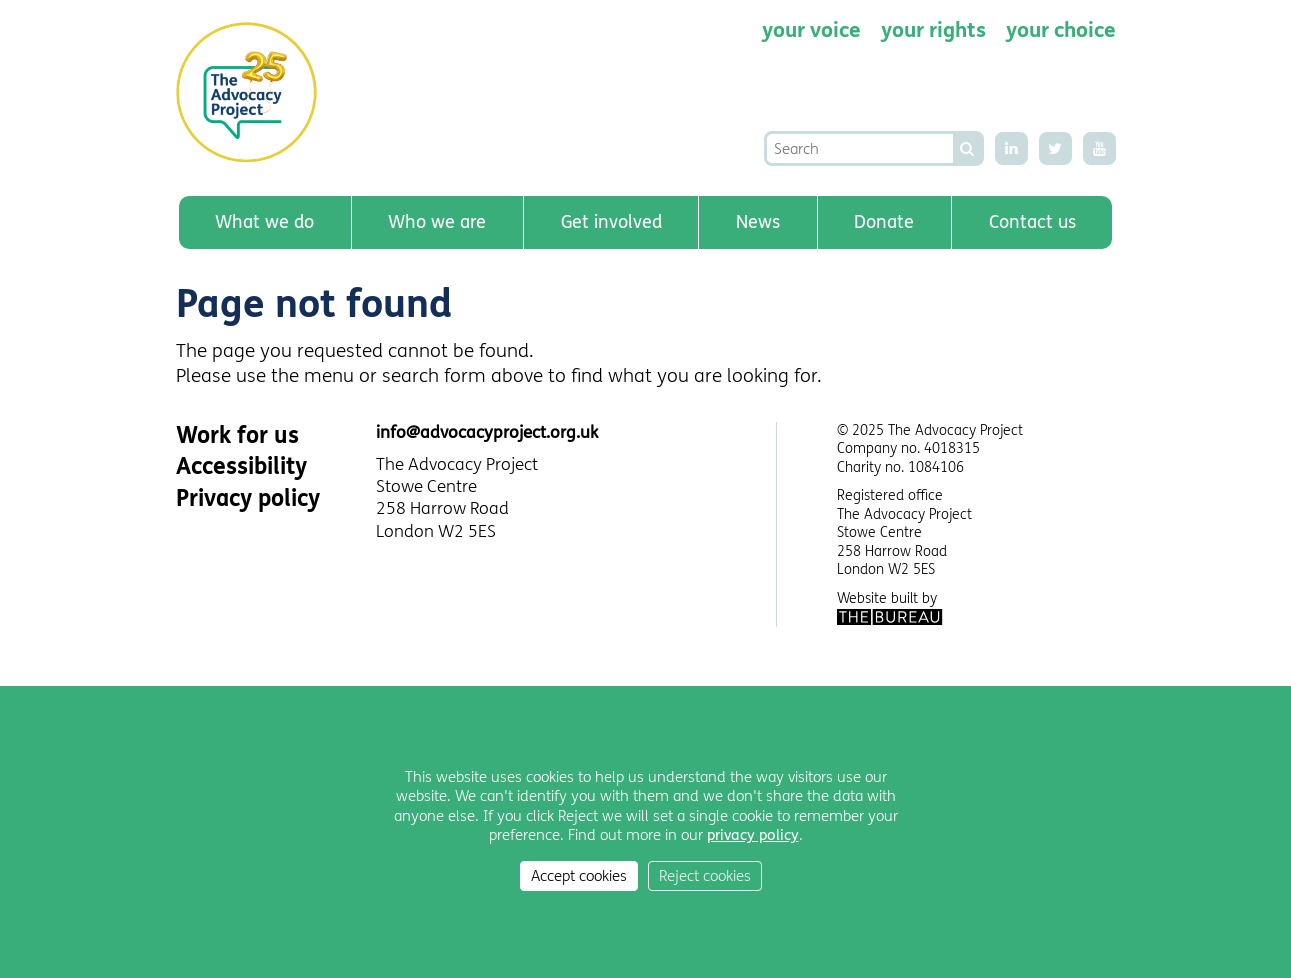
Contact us (1032, 222)
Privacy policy (248, 498)
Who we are (437, 222)
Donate (884, 222)
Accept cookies (579, 876)
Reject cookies (705, 876)
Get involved (611, 222)
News (758, 222)
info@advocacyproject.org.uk (487, 432)
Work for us (237, 435)
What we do (264, 222)
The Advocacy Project (252, 92)
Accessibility (241, 466)
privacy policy (753, 835)
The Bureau (890, 617)
